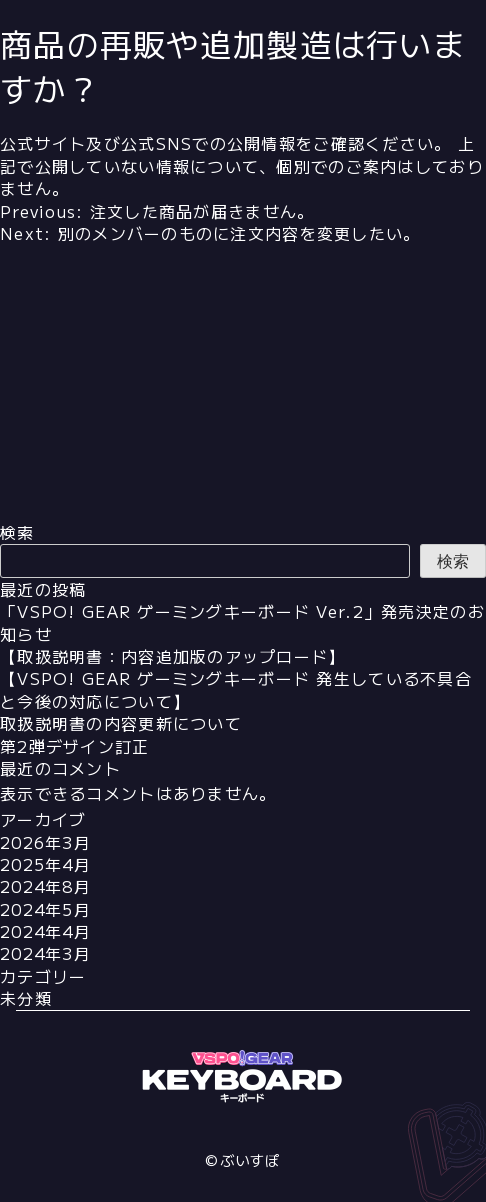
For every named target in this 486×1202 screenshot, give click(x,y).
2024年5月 (45, 909)
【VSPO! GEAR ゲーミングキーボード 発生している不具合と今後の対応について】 (236, 689)
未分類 (26, 998)
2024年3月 (45, 953)
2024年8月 (45, 886)
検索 (17, 532)
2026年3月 (45, 842)
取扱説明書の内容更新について (121, 723)
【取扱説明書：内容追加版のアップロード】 (173, 656)
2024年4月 (45, 931)
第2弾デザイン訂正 (75, 746)
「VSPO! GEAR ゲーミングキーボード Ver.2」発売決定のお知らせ (242, 622)
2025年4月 (45, 864)
